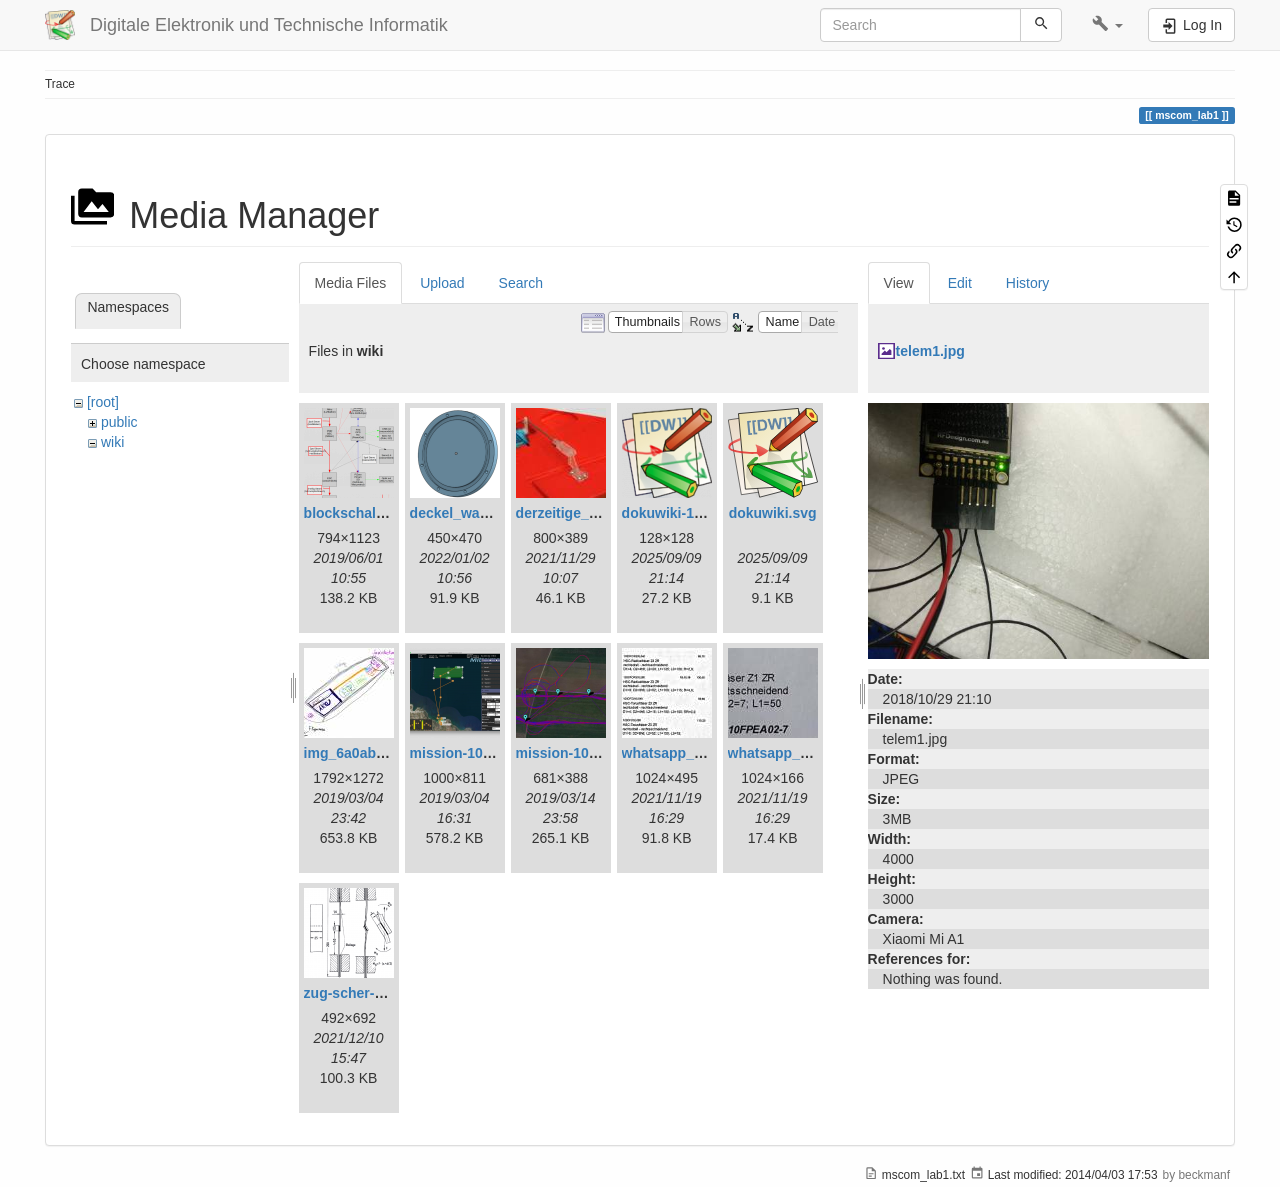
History (1028, 283)
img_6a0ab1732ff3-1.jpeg (387, 753)
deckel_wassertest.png (486, 513)
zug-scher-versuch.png (381, 993)
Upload (442, 283)
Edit (960, 283)
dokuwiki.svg (773, 513)
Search (521, 283)
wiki (112, 442)
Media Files (351, 283)
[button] (1107, 25)
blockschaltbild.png (369, 513)
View (899, 283)
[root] (103, 402)
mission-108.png (465, 753)
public (119, 422)
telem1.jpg (930, 351)
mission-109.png (571, 753)
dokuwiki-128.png (680, 513)
